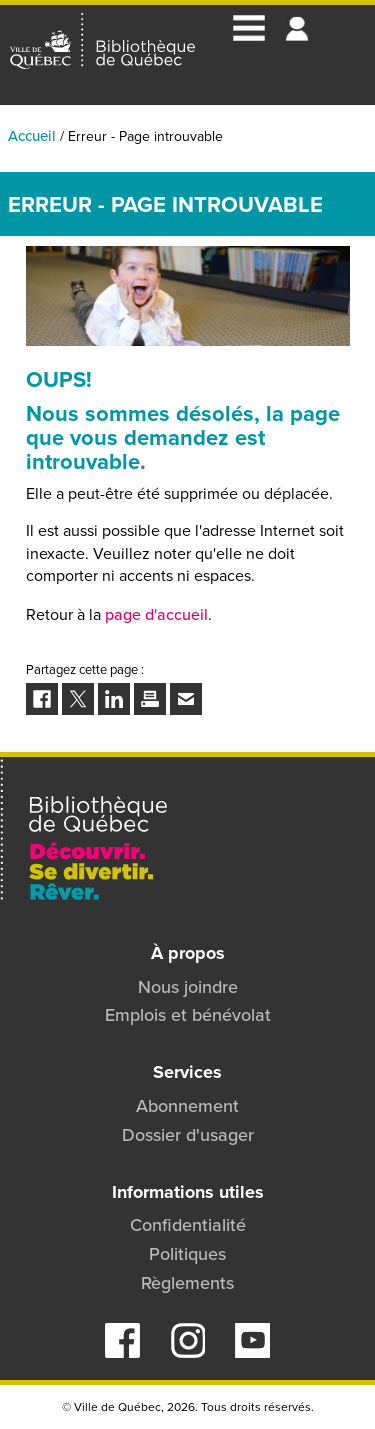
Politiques (187, 1253)
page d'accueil (156, 614)
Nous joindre (188, 986)
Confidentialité (188, 1224)
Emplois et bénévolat (188, 1014)
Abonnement (187, 1105)
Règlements (187, 1282)
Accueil (32, 135)
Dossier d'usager (188, 1134)
